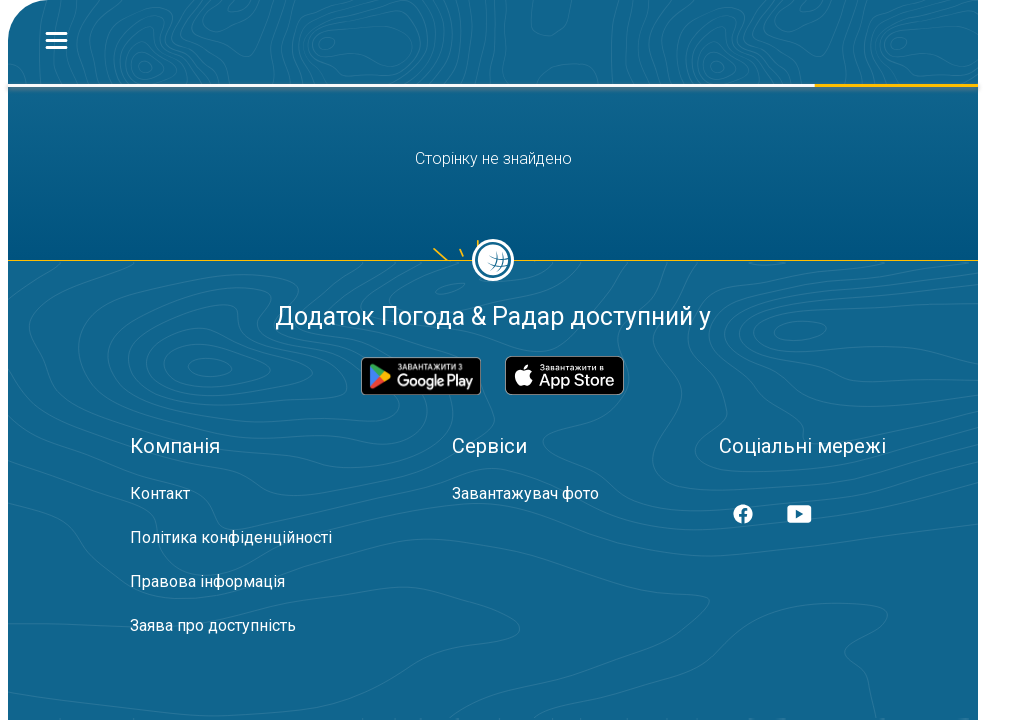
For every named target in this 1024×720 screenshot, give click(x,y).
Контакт (160, 493)
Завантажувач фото (525, 493)
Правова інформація (207, 581)
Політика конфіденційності (231, 537)
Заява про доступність (213, 625)
